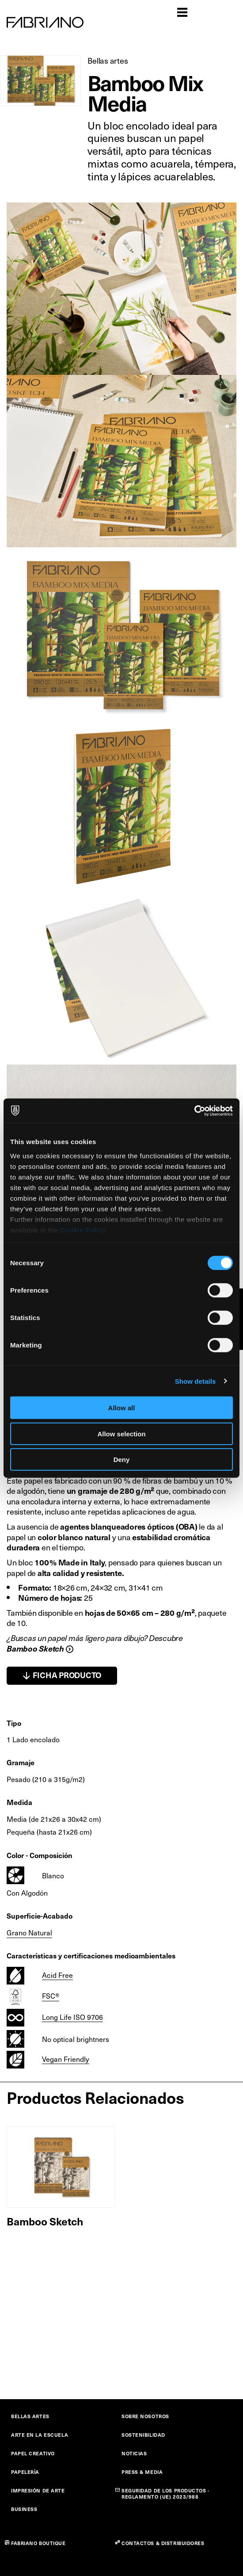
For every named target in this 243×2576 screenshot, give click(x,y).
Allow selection (121, 1433)
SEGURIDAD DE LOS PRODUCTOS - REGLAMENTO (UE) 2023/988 (166, 2493)
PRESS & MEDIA (142, 2472)
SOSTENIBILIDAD (143, 2434)
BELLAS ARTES (30, 2416)
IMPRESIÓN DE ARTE (38, 2490)
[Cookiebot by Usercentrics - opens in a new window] (194, 1110)
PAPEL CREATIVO (33, 2453)
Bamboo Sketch (45, 2221)
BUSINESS (24, 2509)
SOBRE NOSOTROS (145, 2416)
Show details (195, 1381)
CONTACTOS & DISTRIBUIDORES (163, 2543)
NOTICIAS (134, 2453)
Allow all (121, 1408)
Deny (122, 1459)
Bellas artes (107, 60)
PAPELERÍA (25, 2472)
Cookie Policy (83, 1229)
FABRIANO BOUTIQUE (38, 2543)
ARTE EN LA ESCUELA (39, 2434)
